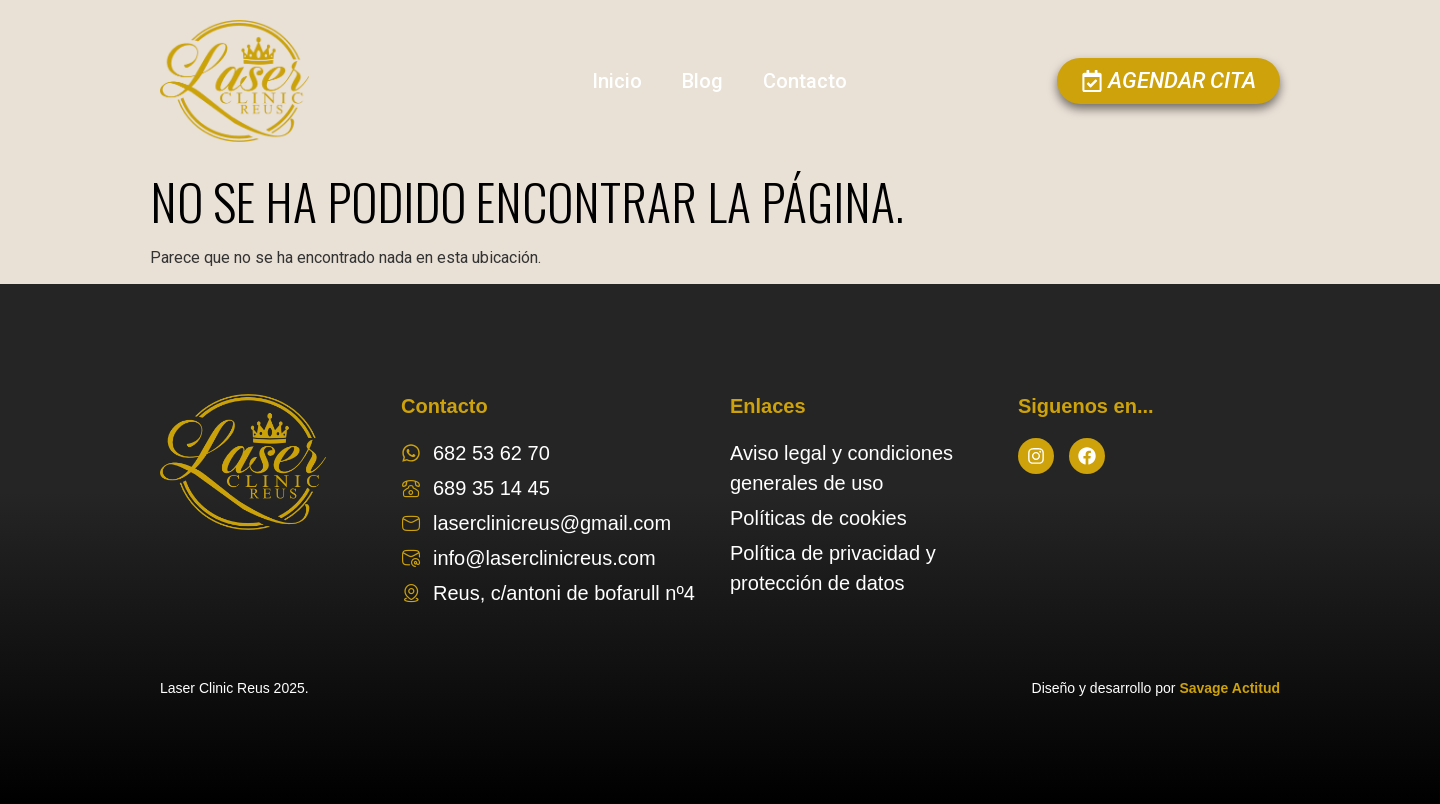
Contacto (805, 81)
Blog (702, 81)
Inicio (617, 81)
